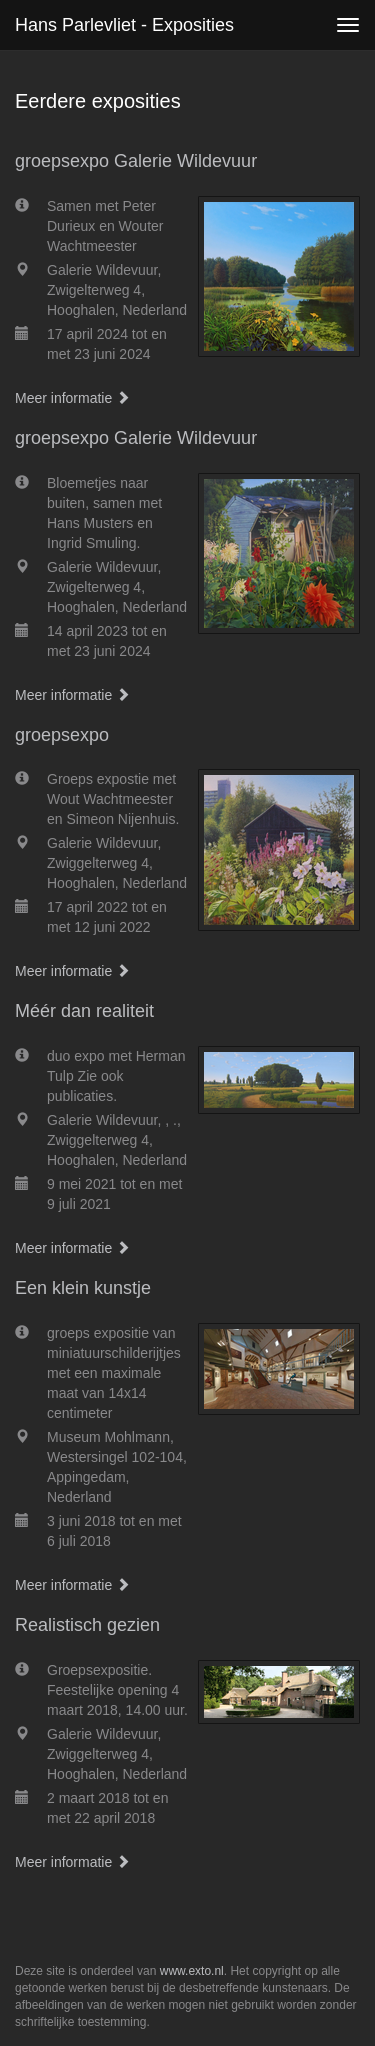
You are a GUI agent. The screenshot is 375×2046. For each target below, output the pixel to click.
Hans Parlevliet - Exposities (124, 25)
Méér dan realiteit (84, 1011)
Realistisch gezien (87, 1625)
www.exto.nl (192, 1971)
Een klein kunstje (83, 1288)
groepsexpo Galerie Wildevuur (136, 161)
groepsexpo (62, 735)
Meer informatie (72, 398)
